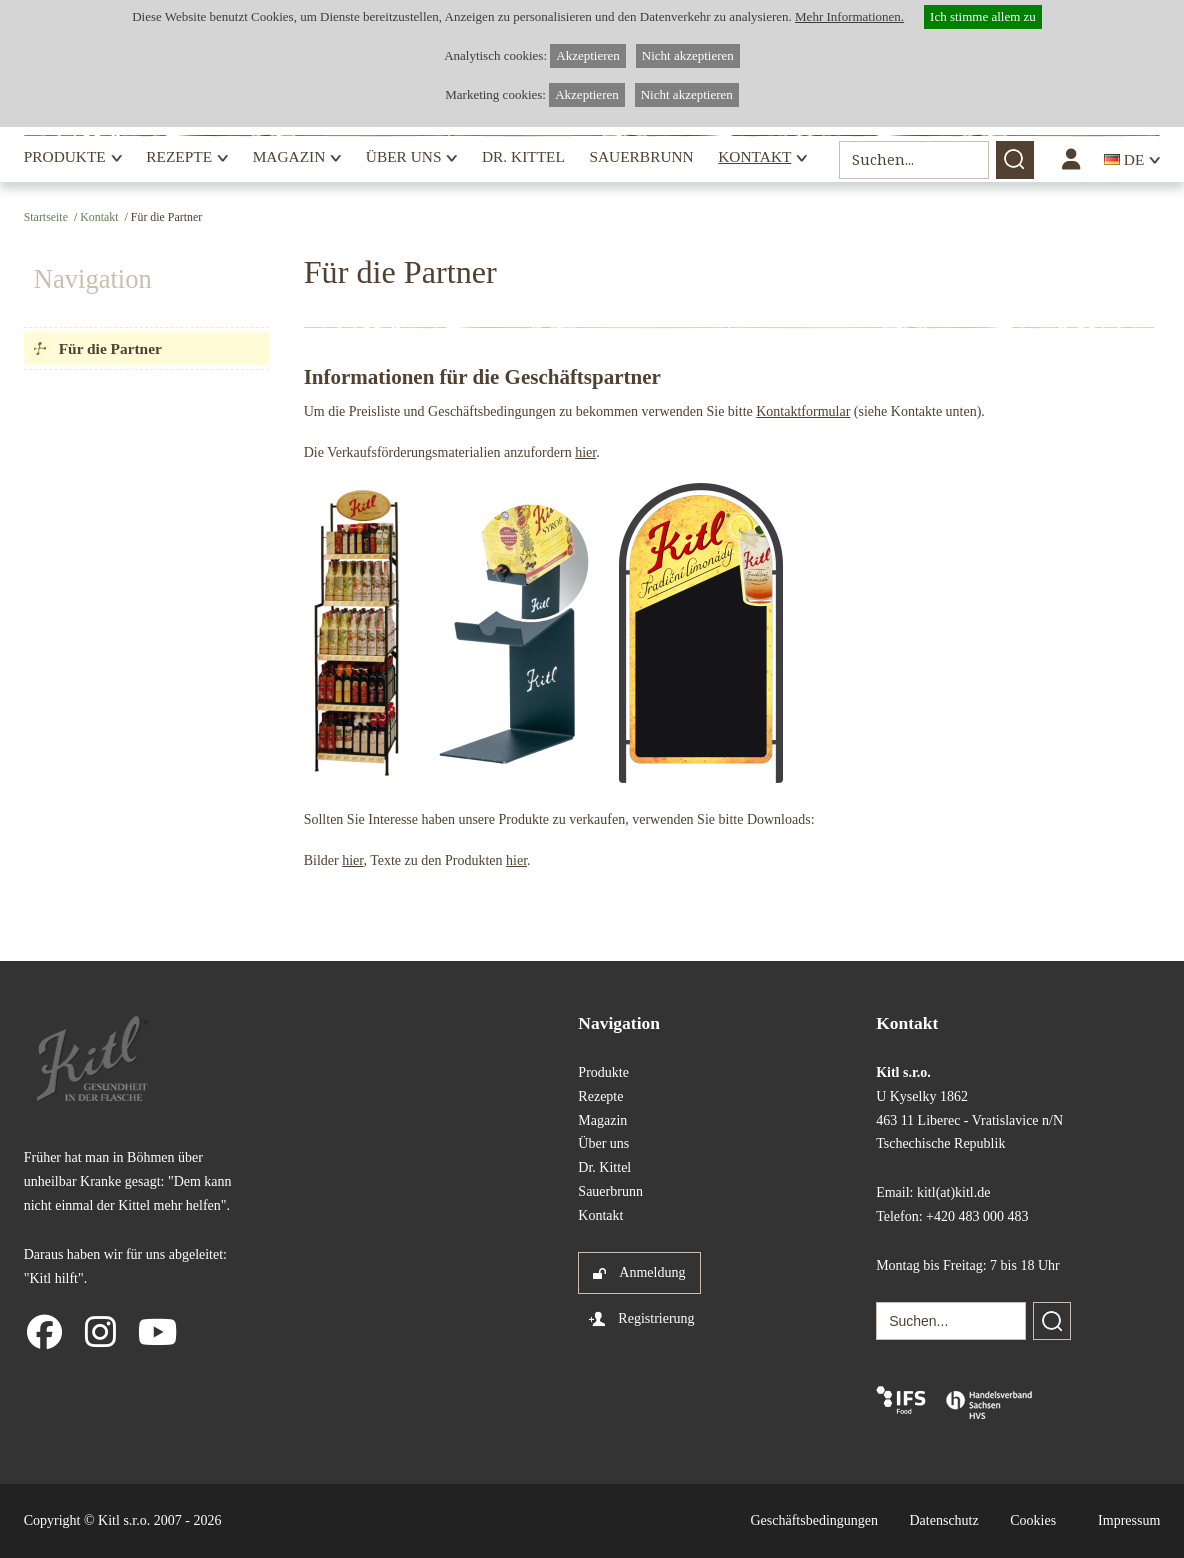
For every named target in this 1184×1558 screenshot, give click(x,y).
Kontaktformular (803, 411)
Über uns (404, 156)
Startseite (46, 217)
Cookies (1033, 1520)
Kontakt (754, 156)
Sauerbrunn (641, 156)
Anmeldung (652, 1272)
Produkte (65, 156)
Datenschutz (944, 1520)
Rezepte (179, 156)
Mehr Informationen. (849, 16)
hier (585, 452)
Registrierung (656, 1318)
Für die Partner (110, 348)
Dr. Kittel (523, 156)
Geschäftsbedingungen (814, 1520)
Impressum (1129, 1520)
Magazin (289, 156)
